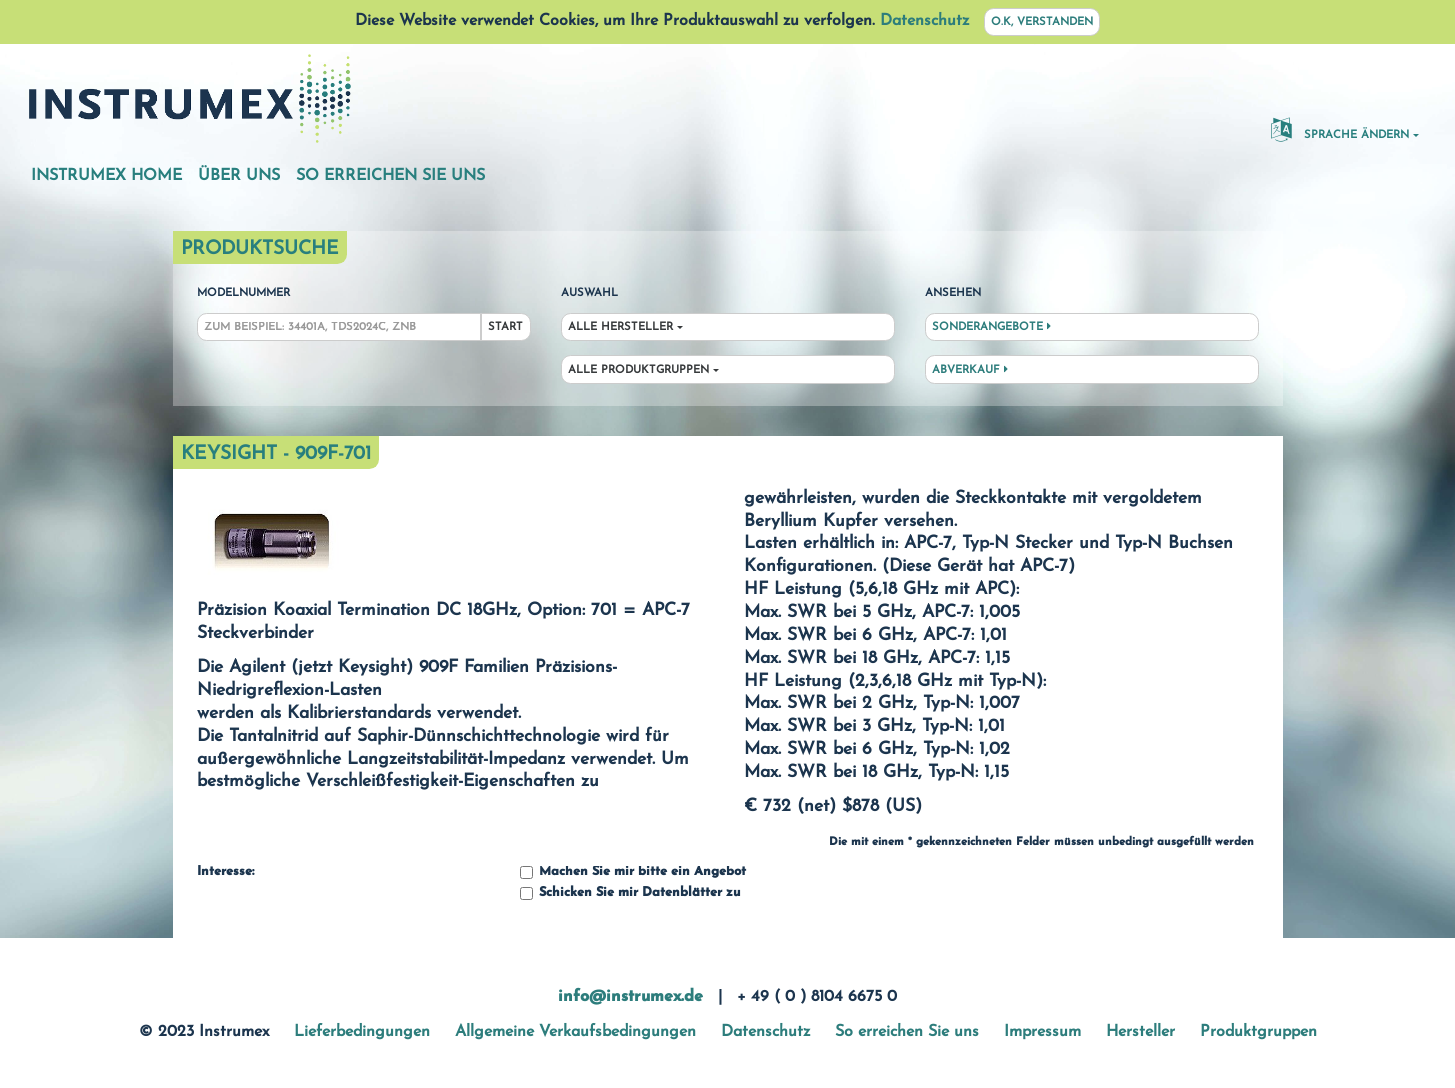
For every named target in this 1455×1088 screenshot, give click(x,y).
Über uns (239, 176)
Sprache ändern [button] (1340, 129)
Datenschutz (924, 21)
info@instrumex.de (630, 997)
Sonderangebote (991, 327)
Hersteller (1140, 1032)
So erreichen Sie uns (390, 176)
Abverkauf (970, 370)
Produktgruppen (1258, 1032)
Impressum (1042, 1032)
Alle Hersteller (620, 327)
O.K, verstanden (1042, 22)
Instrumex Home (106, 176)
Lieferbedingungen (362, 1032)
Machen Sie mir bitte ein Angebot (633, 872)
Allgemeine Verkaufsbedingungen (575, 1032)
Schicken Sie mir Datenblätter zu (630, 893)
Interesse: (225, 872)
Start (505, 327)
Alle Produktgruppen (638, 370)
